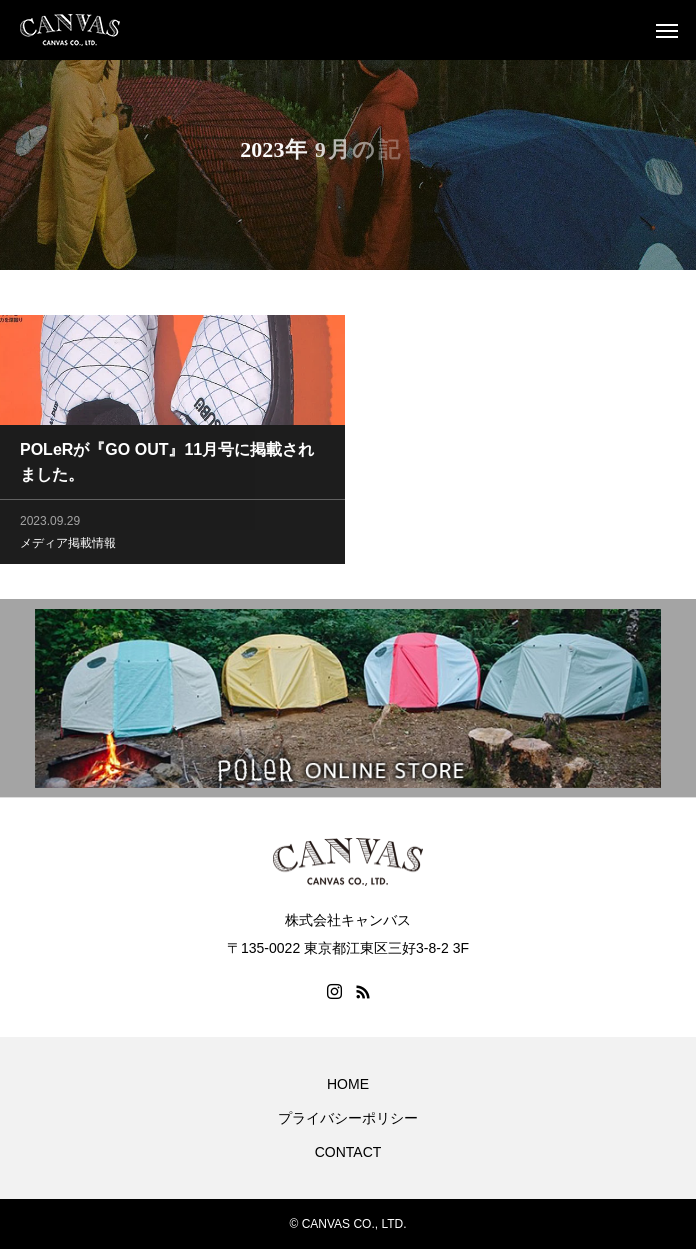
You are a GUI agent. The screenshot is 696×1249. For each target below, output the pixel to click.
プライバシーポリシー (348, 1118)
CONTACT (348, 1152)
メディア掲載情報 (68, 544)
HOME (348, 1084)
